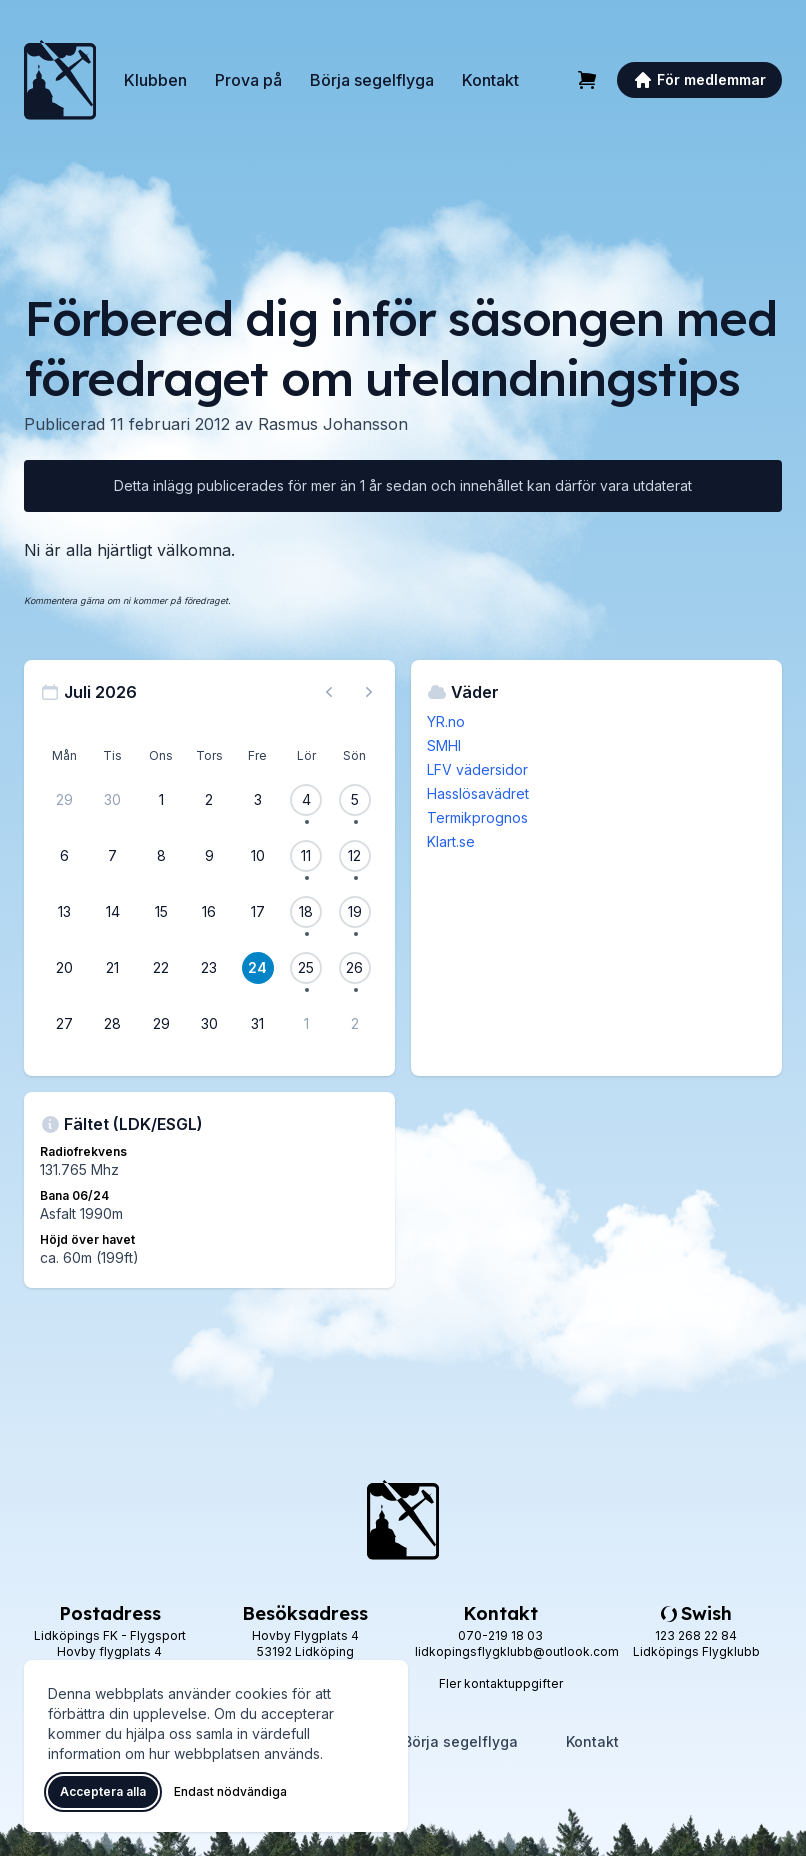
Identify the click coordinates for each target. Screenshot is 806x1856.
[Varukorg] (587, 80)
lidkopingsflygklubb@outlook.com (517, 1651)
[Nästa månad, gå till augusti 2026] (369, 692)
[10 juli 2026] (258, 856)
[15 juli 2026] (161, 912)
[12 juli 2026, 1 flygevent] (355, 856)
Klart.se (451, 841)
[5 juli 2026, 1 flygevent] (355, 800)
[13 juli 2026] (64, 912)
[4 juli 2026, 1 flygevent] (306, 800)
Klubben (155, 80)
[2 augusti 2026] (355, 1024)
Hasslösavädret (478, 793)
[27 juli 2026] (64, 1024)
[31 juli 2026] (258, 1024)
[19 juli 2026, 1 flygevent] (355, 912)
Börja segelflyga (372, 80)
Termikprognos (477, 817)
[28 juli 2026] (113, 1024)
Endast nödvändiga (230, 1791)
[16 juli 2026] (209, 912)
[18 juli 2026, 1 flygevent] (306, 912)
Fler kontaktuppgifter (501, 1683)
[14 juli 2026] (113, 912)
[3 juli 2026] (258, 800)
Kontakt (490, 80)
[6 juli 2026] (64, 856)
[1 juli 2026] (161, 800)
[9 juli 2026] (209, 856)
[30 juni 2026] (113, 800)
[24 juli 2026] (258, 968)
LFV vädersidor (477, 769)
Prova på (248, 80)
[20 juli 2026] (64, 968)
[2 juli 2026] (209, 800)
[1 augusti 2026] (306, 1024)
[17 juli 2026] (258, 912)
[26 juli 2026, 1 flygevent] (355, 968)
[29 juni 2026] (64, 800)
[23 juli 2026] (209, 968)
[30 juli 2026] (209, 1024)
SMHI (444, 745)
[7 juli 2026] (113, 856)
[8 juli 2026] (161, 856)
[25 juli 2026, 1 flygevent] (306, 968)
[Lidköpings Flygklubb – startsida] (60, 80)
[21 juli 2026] (113, 968)
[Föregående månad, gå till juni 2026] (329, 692)
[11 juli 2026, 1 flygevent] (306, 856)
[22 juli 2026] (161, 968)
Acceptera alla (103, 1791)
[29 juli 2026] (161, 1024)
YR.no (446, 721)
